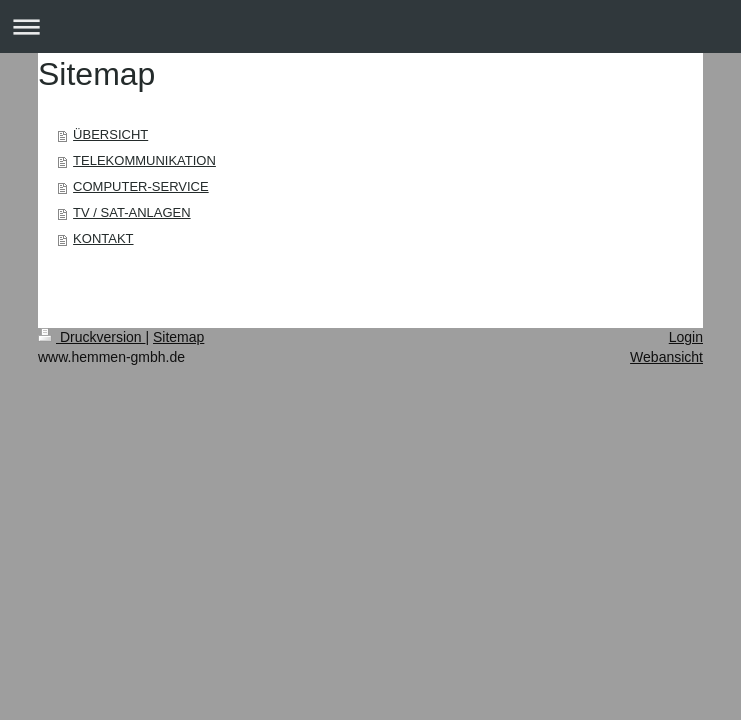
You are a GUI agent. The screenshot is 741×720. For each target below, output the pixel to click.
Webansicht (666, 357)
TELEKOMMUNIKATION (144, 160)
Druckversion (91, 337)
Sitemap (178, 337)
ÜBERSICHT (110, 134)
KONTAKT (103, 238)
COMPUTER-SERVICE (141, 186)
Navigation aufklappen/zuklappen (370, 26)
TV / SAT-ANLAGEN (132, 212)
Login (686, 337)
